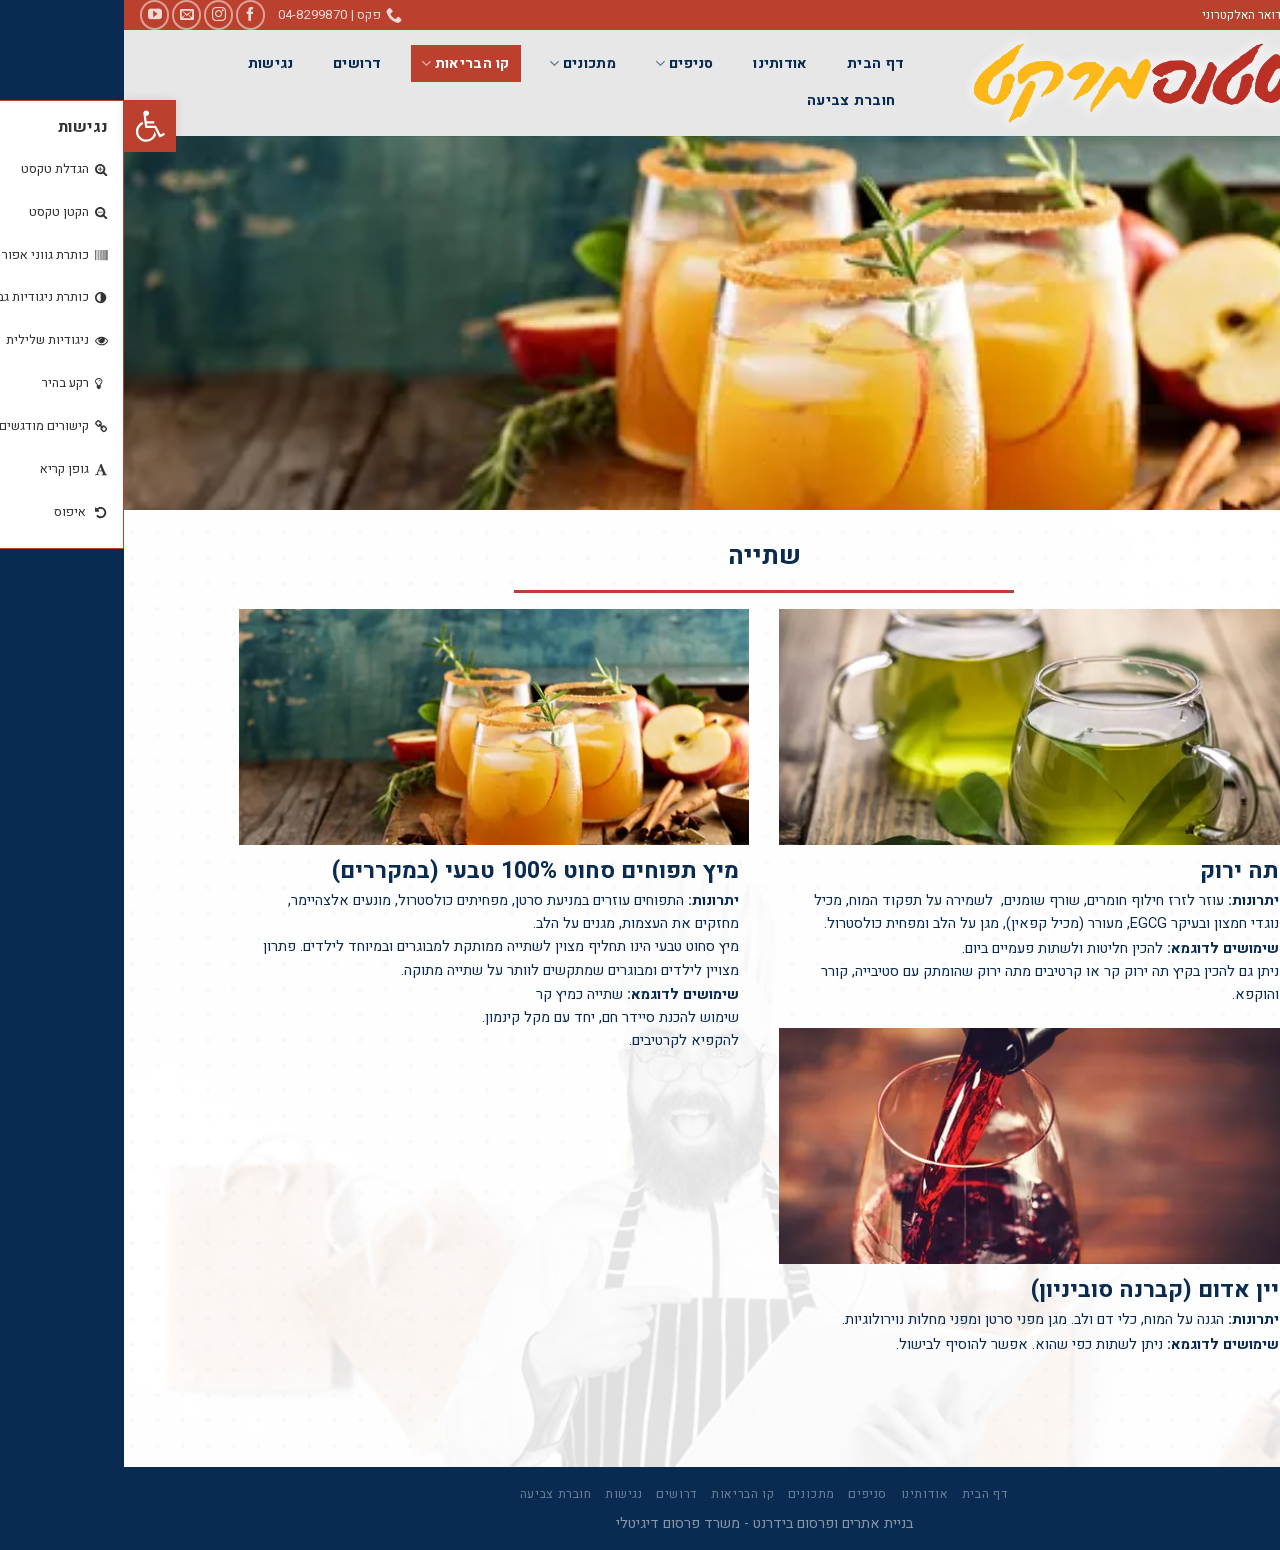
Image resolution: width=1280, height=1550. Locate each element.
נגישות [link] (147, 63)
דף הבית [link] (751, 63)
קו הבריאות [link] (341, 63)
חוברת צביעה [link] (727, 100)
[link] (26, 126)
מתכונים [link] (458, 63)
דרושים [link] (233, 63)
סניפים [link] (560, 63)
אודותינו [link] (656, 63)
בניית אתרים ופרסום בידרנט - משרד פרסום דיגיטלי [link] (640, 1523)
